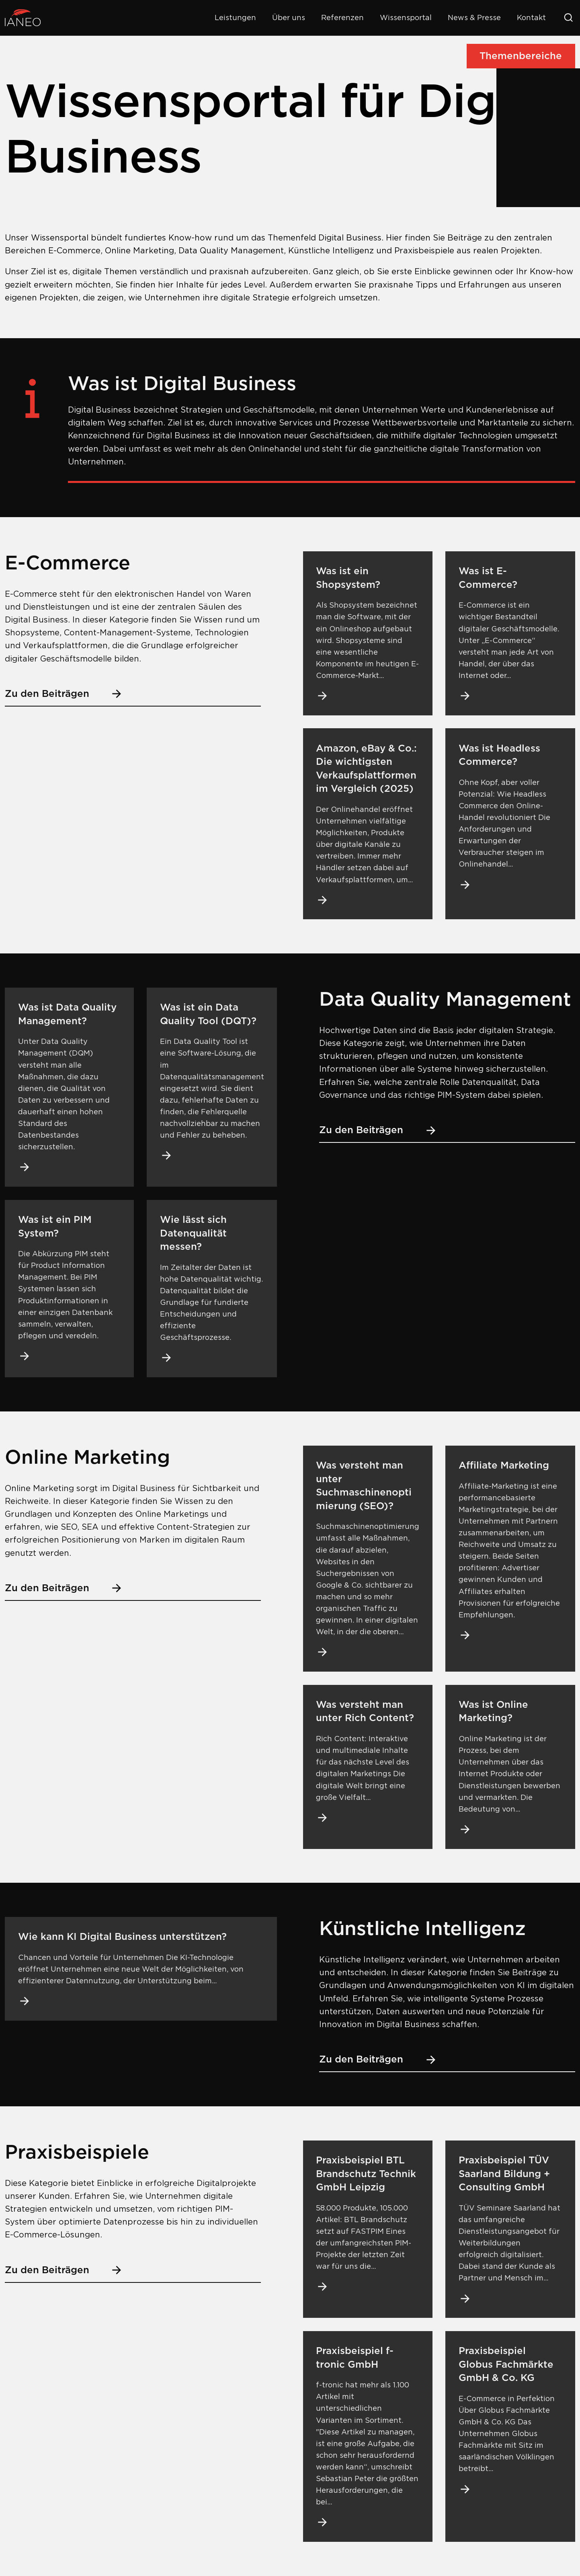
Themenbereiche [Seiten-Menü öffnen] (521, 56)
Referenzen (342, 17)
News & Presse (474, 17)
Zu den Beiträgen (64, 693)
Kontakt (531, 17)
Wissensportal (406, 17)
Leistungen (235, 17)
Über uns (288, 17)
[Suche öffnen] (568, 17)
